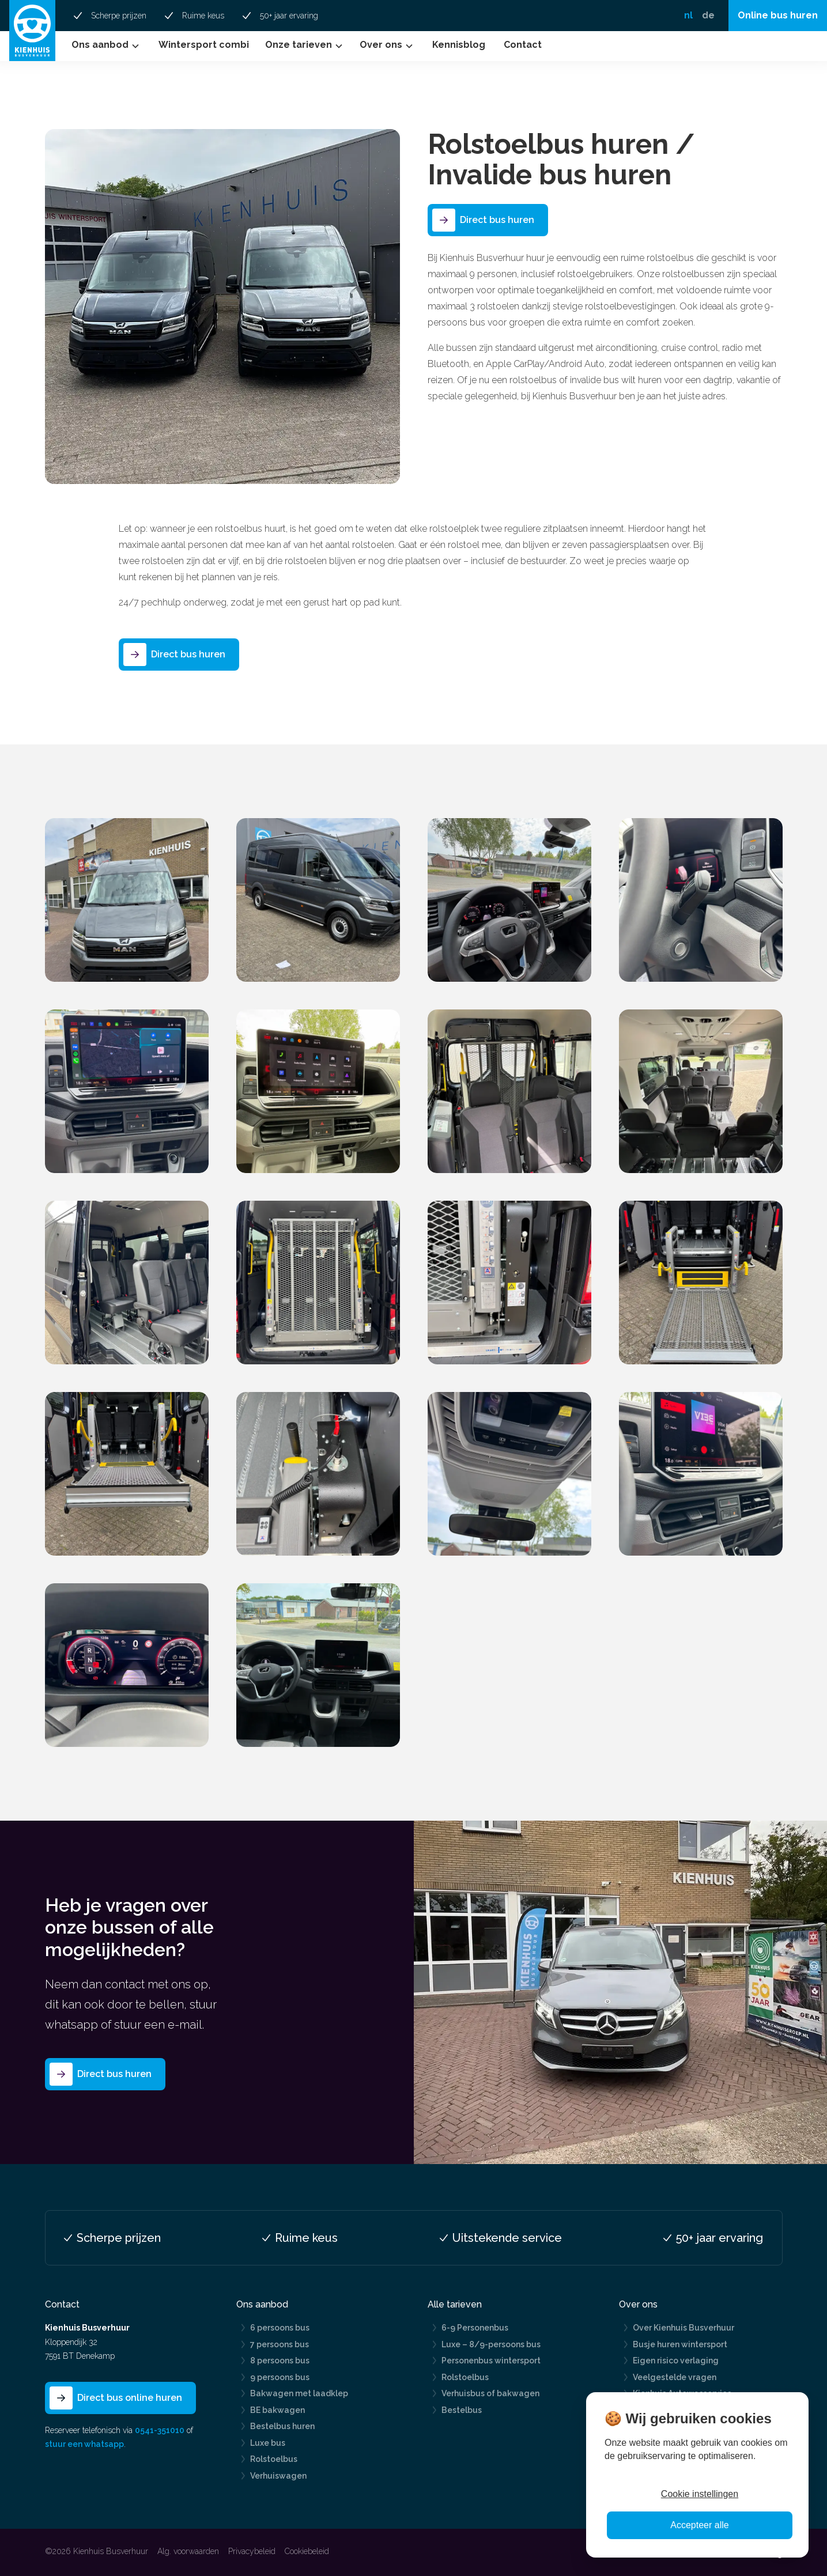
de (708, 15)
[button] (107, 46)
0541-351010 (159, 2430)
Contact (523, 44)
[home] (32, 30)
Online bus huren (778, 15)
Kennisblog (458, 44)
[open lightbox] (127, 900)
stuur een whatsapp (84, 2444)
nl (688, 15)
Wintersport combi (203, 44)
